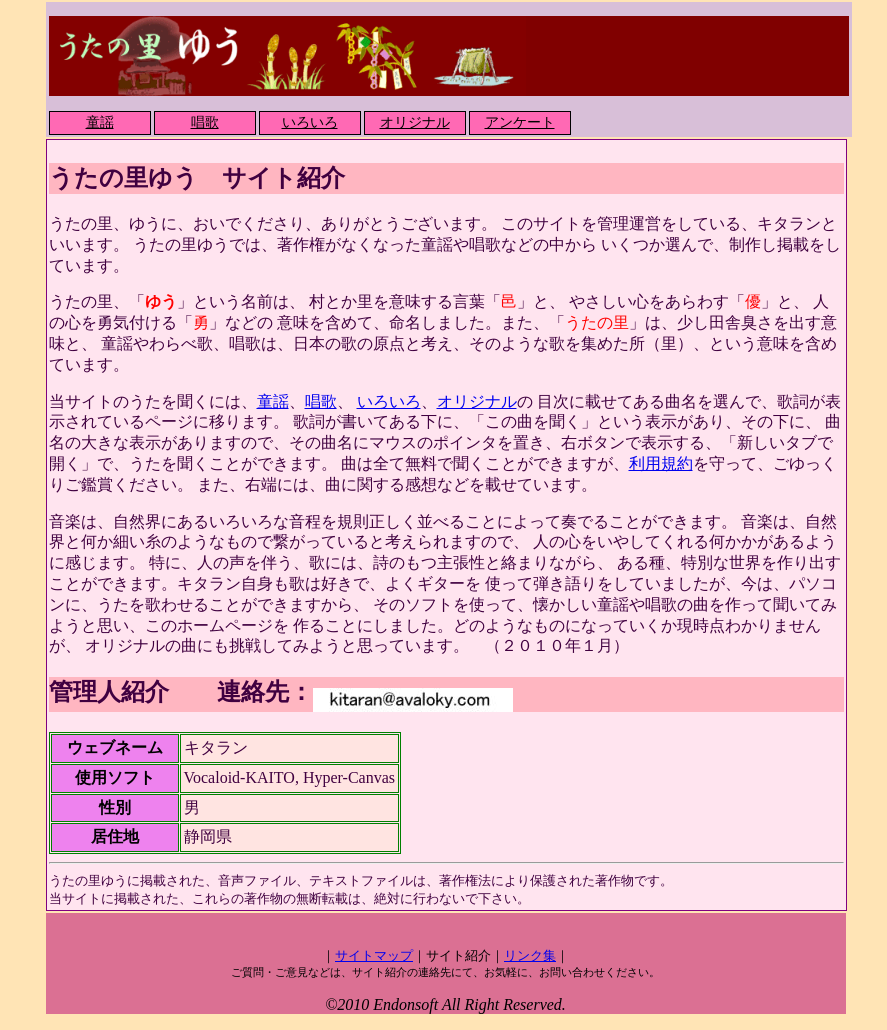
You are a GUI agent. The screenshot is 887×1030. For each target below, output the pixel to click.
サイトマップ (374, 955)
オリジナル (415, 122)
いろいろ (310, 122)
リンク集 (530, 955)
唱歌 (205, 122)
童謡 (100, 122)
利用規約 (661, 463)
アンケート (520, 122)
